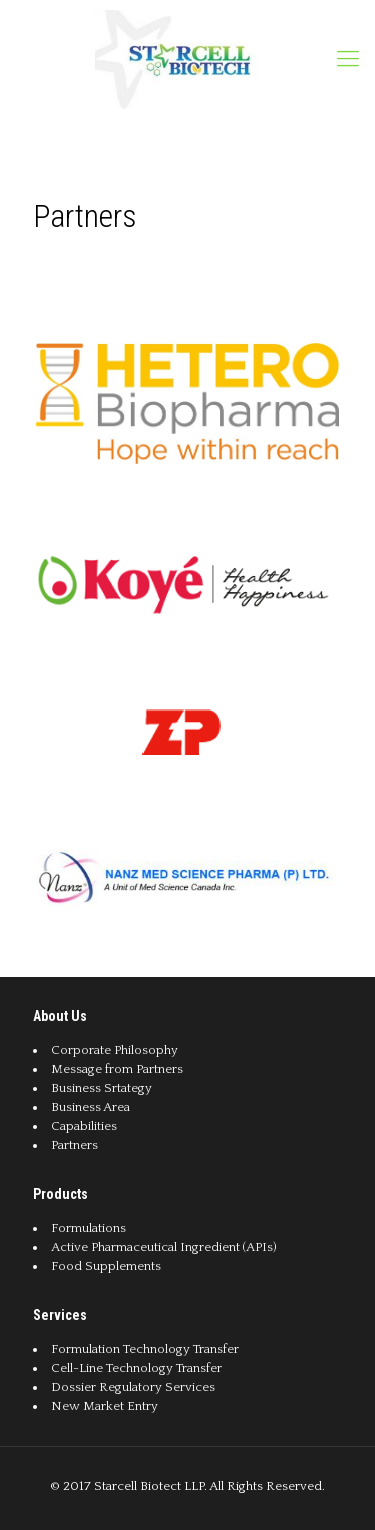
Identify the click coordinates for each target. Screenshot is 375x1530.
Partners (74, 1145)
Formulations (88, 1228)
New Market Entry (104, 1406)
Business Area (90, 1107)
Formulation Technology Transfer (145, 1349)
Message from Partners (117, 1069)
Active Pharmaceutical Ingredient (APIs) (164, 1247)
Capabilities (84, 1126)
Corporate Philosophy (114, 1050)
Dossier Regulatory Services (133, 1387)
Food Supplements (106, 1266)
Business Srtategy (101, 1088)
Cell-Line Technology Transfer (136, 1368)
